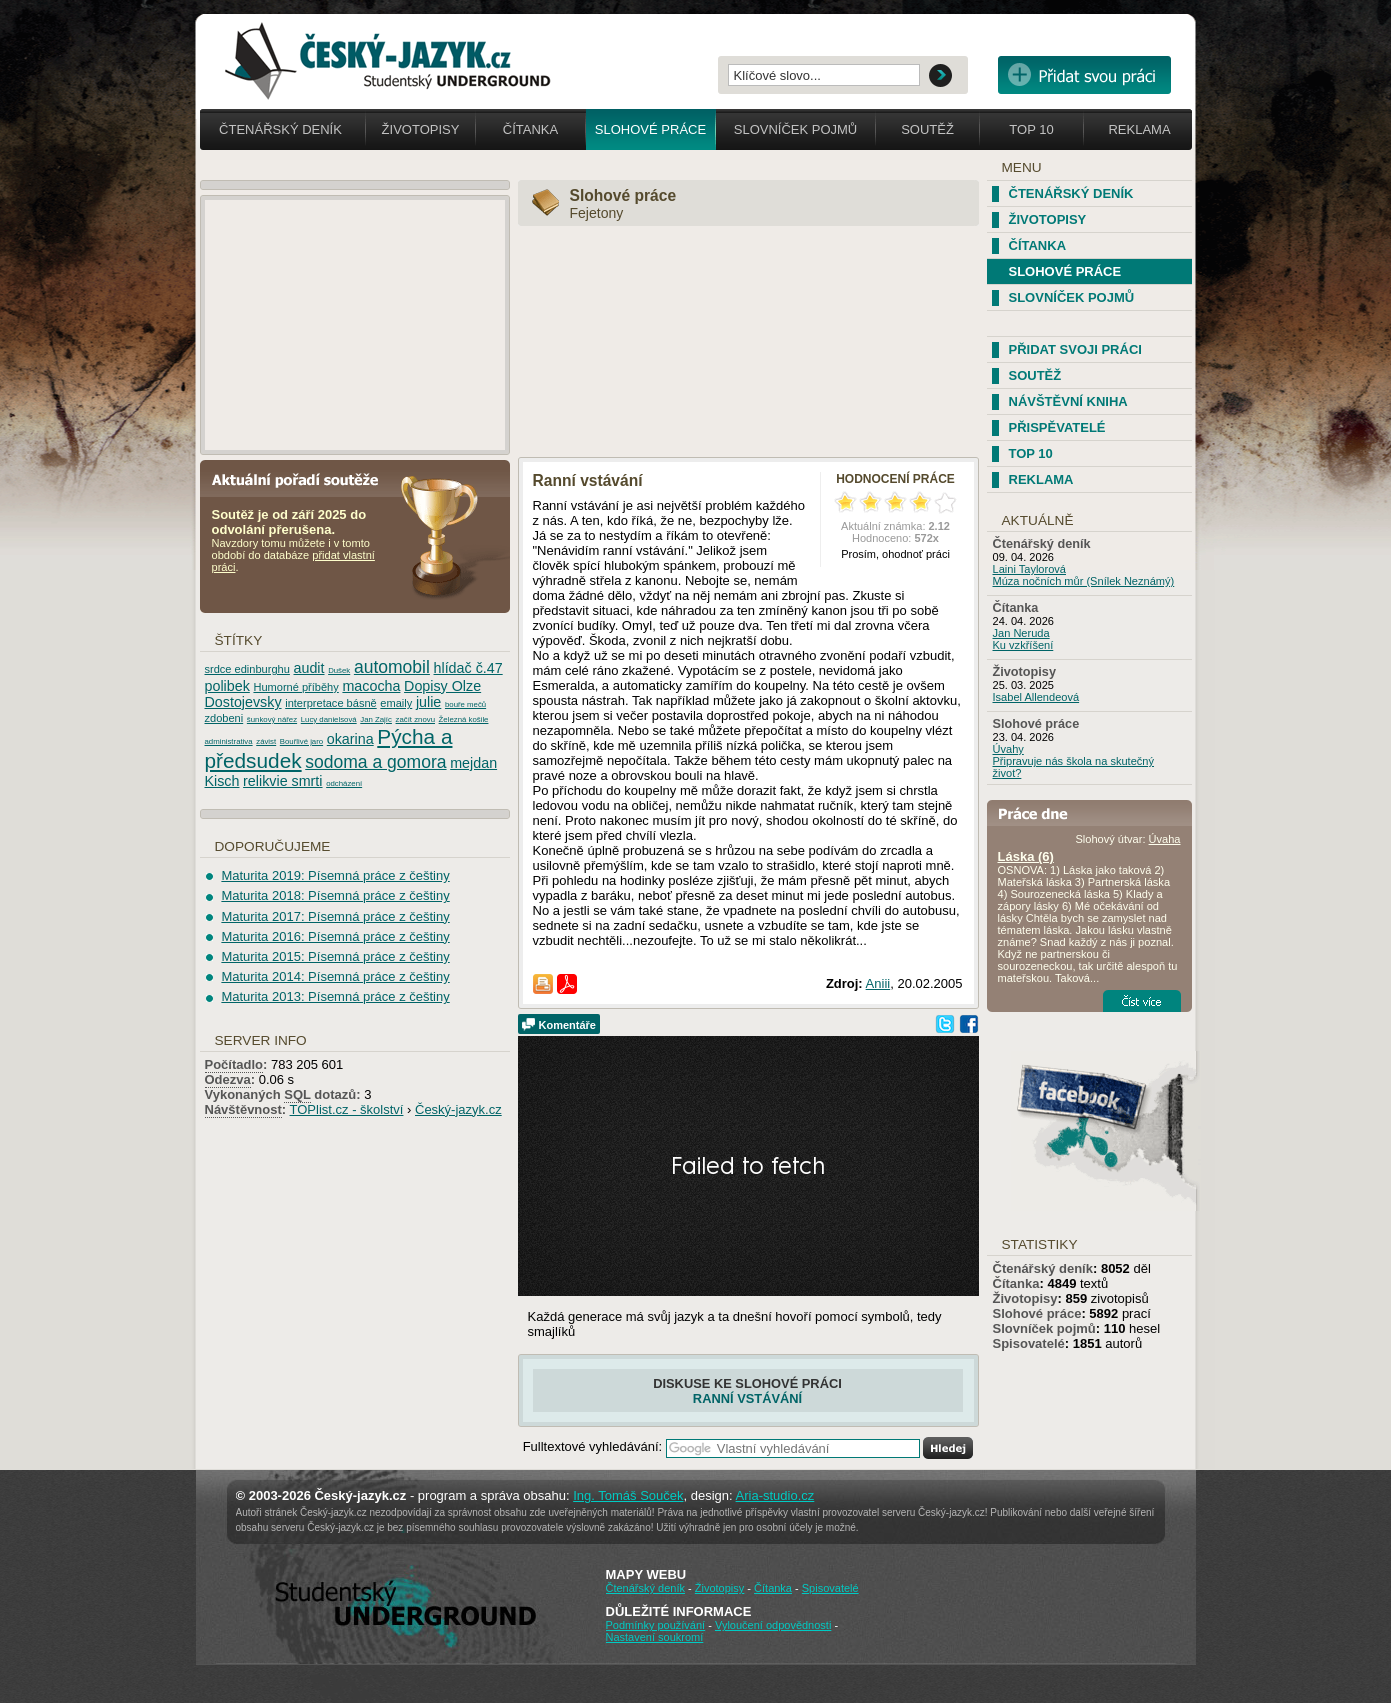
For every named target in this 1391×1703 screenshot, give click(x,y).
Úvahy (1008, 749)
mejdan (473, 763)
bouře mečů (465, 704)
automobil (392, 667)
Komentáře (567, 1025)
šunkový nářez (272, 719)
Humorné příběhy (295, 687)
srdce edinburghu (247, 669)
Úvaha (1165, 839)
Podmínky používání (656, 1625)
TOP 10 (1031, 453)
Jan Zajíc (376, 719)
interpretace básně (331, 703)
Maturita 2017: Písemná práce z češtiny (335, 916)
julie (428, 702)
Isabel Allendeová (1036, 697)
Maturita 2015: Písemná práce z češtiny (335, 956)
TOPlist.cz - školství (347, 1109)
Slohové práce (650, 129)
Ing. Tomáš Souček (628, 1495)
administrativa (229, 741)
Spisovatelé (1029, 1343)
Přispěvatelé (1057, 427)
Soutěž (927, 129)
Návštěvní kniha (1068, 401)
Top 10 (1031, 129)
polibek (227, 686)
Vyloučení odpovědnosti (773, 1625)
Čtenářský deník (280, 129)
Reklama (1139, 129)
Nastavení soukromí (655, 1637)
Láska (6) (1026, 856)
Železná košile (464, 719)
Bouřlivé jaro (301, 741)
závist (266, 741)
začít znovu (415, 719)
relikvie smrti (282, 781)
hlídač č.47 (468, 668)
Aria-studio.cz (775, 1495)
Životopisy (421, 129)
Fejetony (597, 213)
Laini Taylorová (1030, 569)
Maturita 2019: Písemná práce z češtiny (335, 875)
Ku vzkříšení (1023, 645)
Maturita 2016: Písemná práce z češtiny (335, 936)
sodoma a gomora (375, 762)
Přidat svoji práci (1075, 349)
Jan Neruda (1021, 633)
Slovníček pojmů (796, 129)
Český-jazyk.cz (458, 1109)
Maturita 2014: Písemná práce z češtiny (335, 976)
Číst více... (1142, 1001)
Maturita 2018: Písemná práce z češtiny (335, 895)
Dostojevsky (243, 702)
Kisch (222, 781)
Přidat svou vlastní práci (1084, 75)
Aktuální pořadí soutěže (303, 478)
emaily (396, 703)
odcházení (344, 783)
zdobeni (224, 718)
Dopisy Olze (442, 686)
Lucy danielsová (329, 719)
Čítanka (530, 129)
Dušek (339, 670)
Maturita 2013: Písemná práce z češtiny (335, 996)
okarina (350, 739)
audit (309, 668)
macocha (371, 686)
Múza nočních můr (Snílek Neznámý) (1084, 581)
